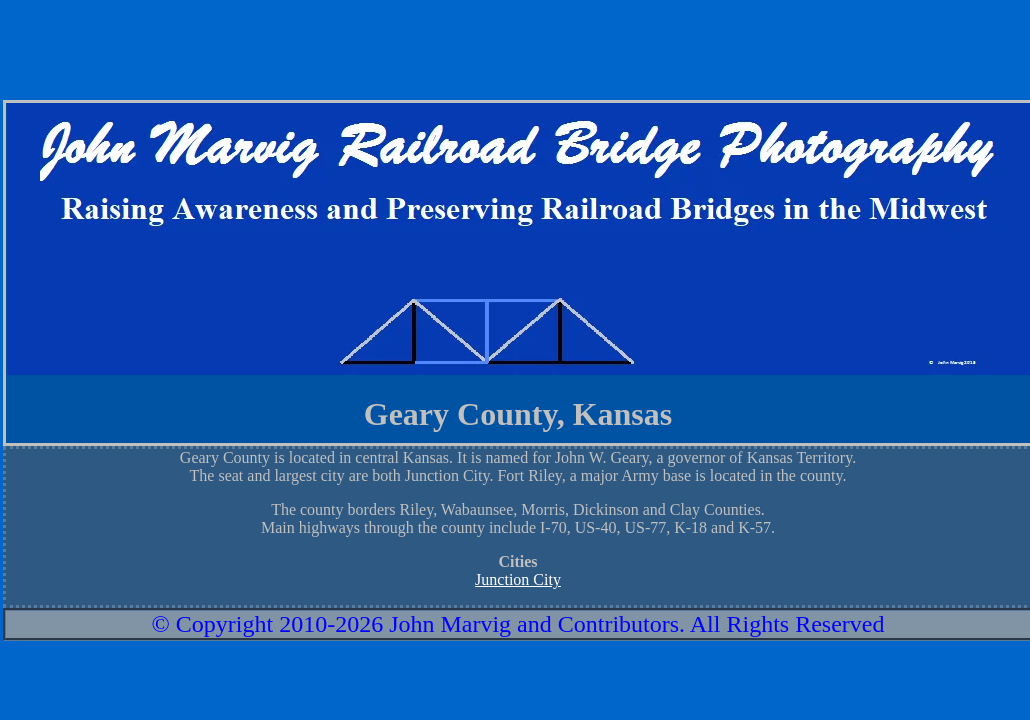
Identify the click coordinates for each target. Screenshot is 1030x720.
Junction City (518, 579)
